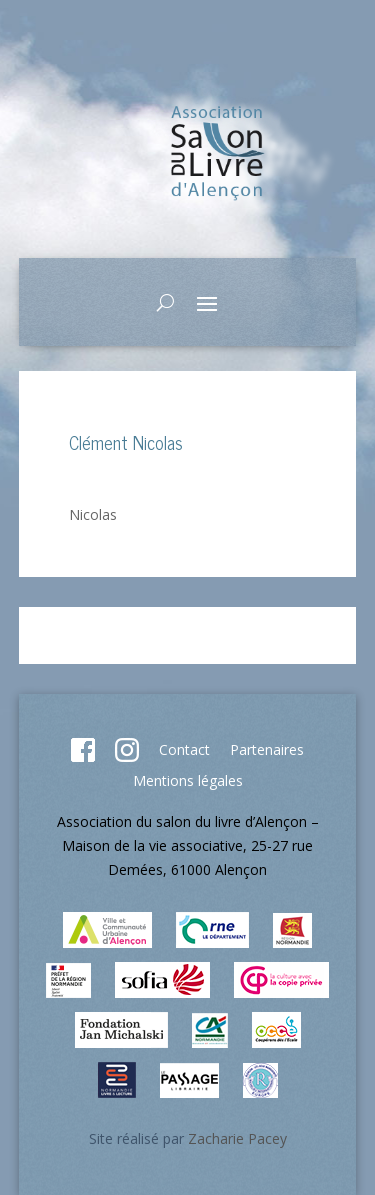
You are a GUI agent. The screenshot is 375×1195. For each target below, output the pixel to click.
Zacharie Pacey (237, 1138)
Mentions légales (188, 780)
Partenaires (267, 749)
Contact (184, 749)
